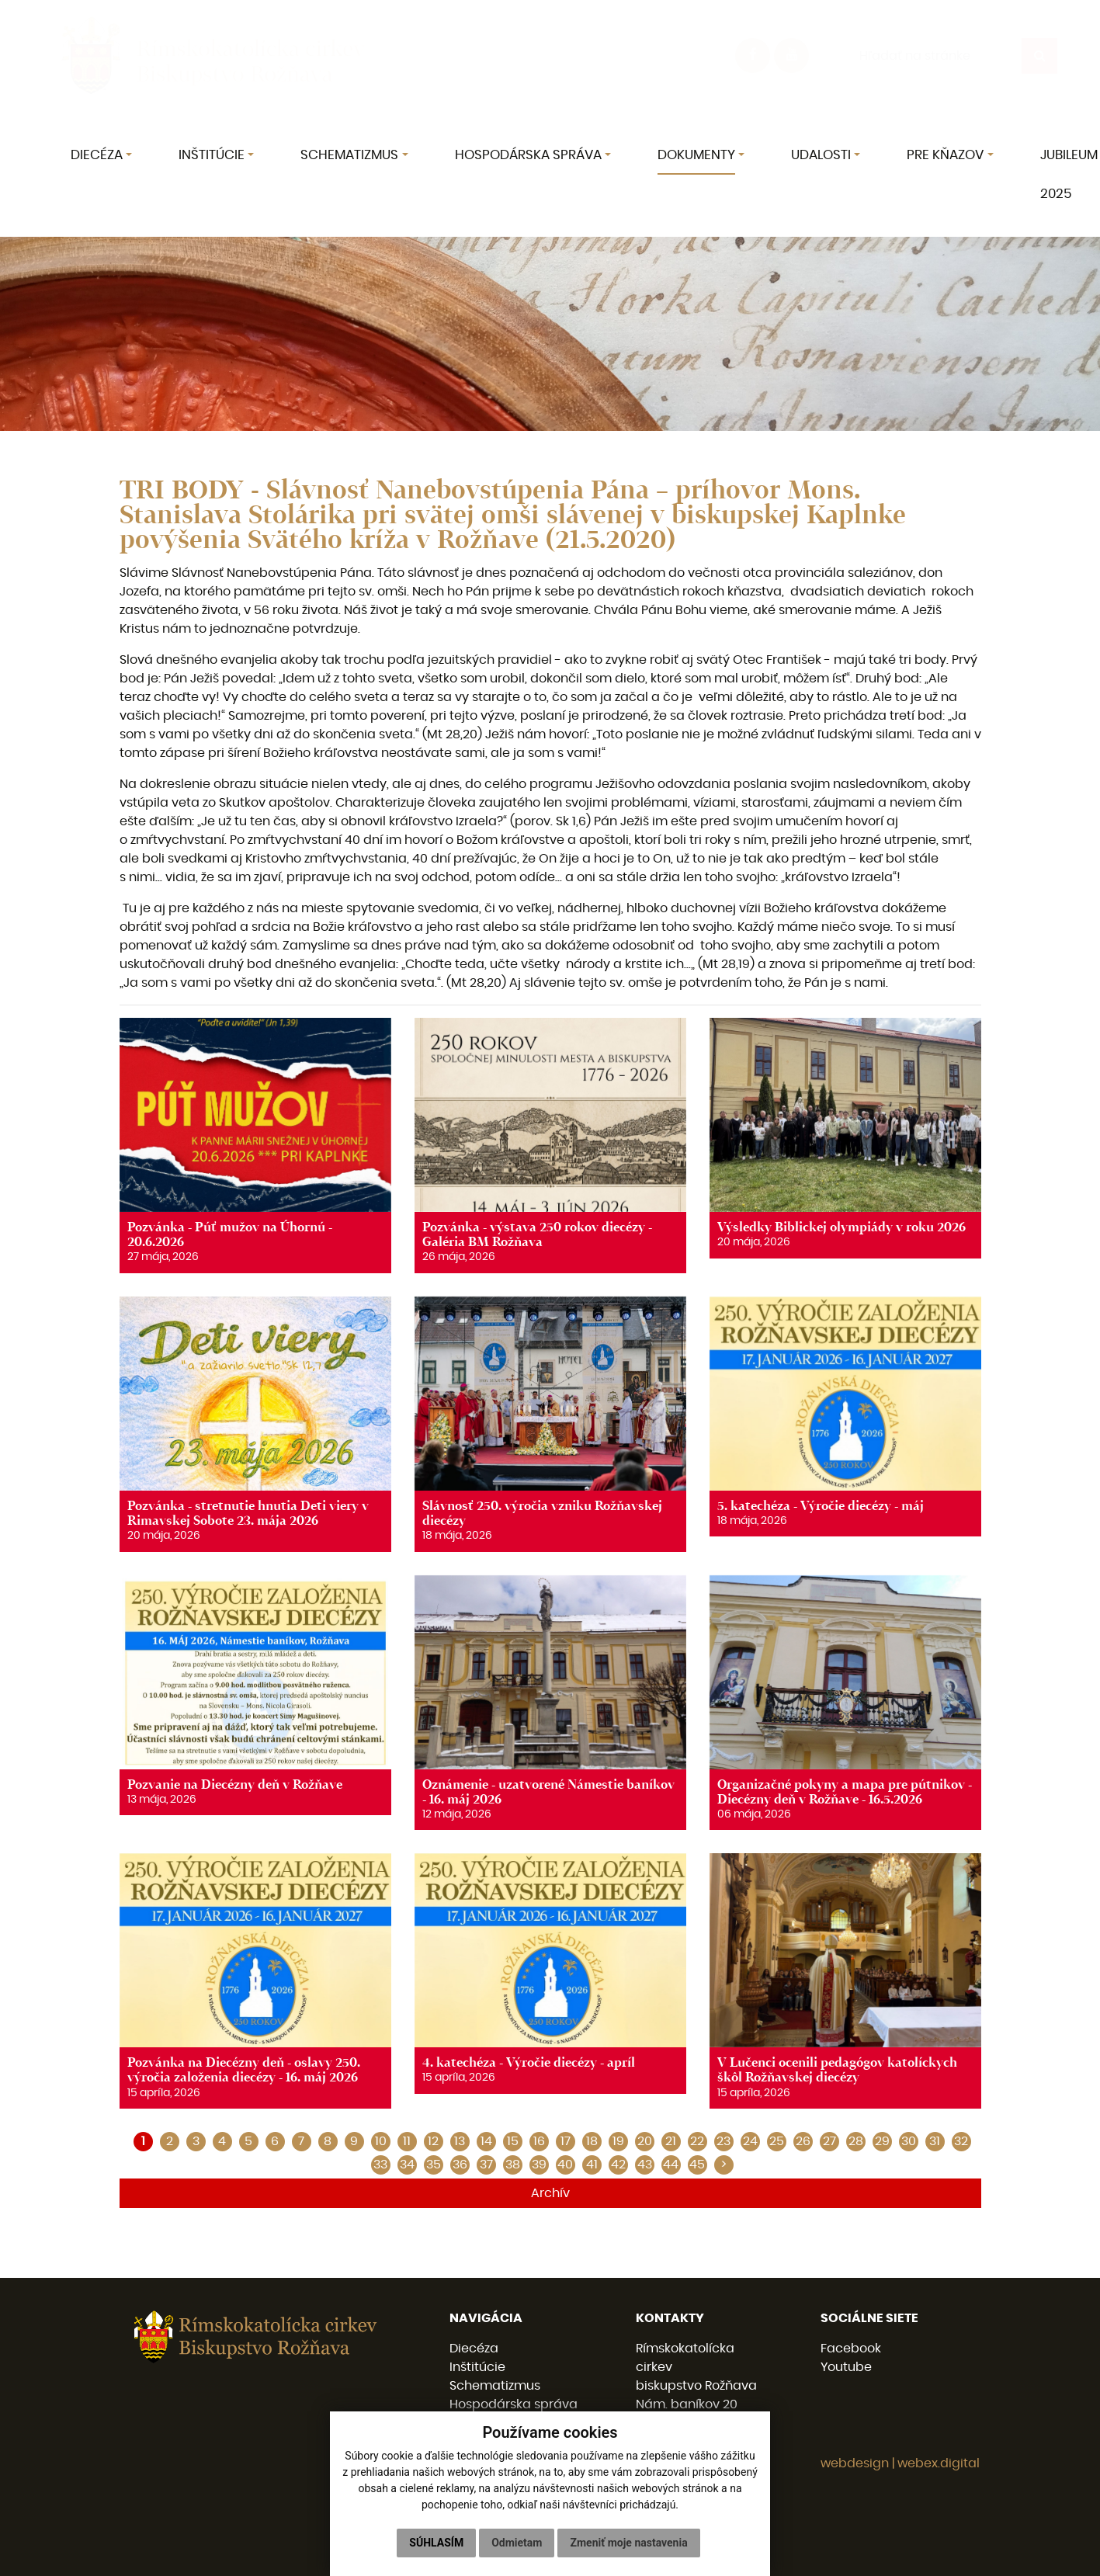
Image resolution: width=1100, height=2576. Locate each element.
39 (539, 2164)
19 (618, 2141)
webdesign (855, 2463)
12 (433, 2141)
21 (670, 2141)
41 (592, 2164)
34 (407, 2164)
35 (433, 2164)
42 (618, 2164)
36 (460, 2164)
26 (803, 2141)
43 (644, 2164)
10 (381, 2141)
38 (512, 2164)
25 (776, 2141)
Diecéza (473, 2348)
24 (750, 2141)
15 (513, 2141)
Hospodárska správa (513, 2404)
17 (565, 2141)
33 (380, 2164)
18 (592, 2141)
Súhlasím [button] (436, 2542)
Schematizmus (494, 2386)
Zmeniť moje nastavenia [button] (628, 2542)
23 (723, 2141)
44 (670, 2164)
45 (697, 2164)
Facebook (851, 2348)
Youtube (846, 2367)
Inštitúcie (477, 2367)
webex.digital (938, 2463)
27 (829, 2141)
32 (961, 2141)
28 (855, 2141)
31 (934, 2141)
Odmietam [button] (516, 2542)
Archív (550, 2193)
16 (539, 2141)
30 (908, 2141)
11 (407, 2141)
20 (644, 2141)
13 (459, 2141)
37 (486, 2164)
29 (882, 2141)
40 (565, 2164)
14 (486, 2141)
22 (697, 2141)
